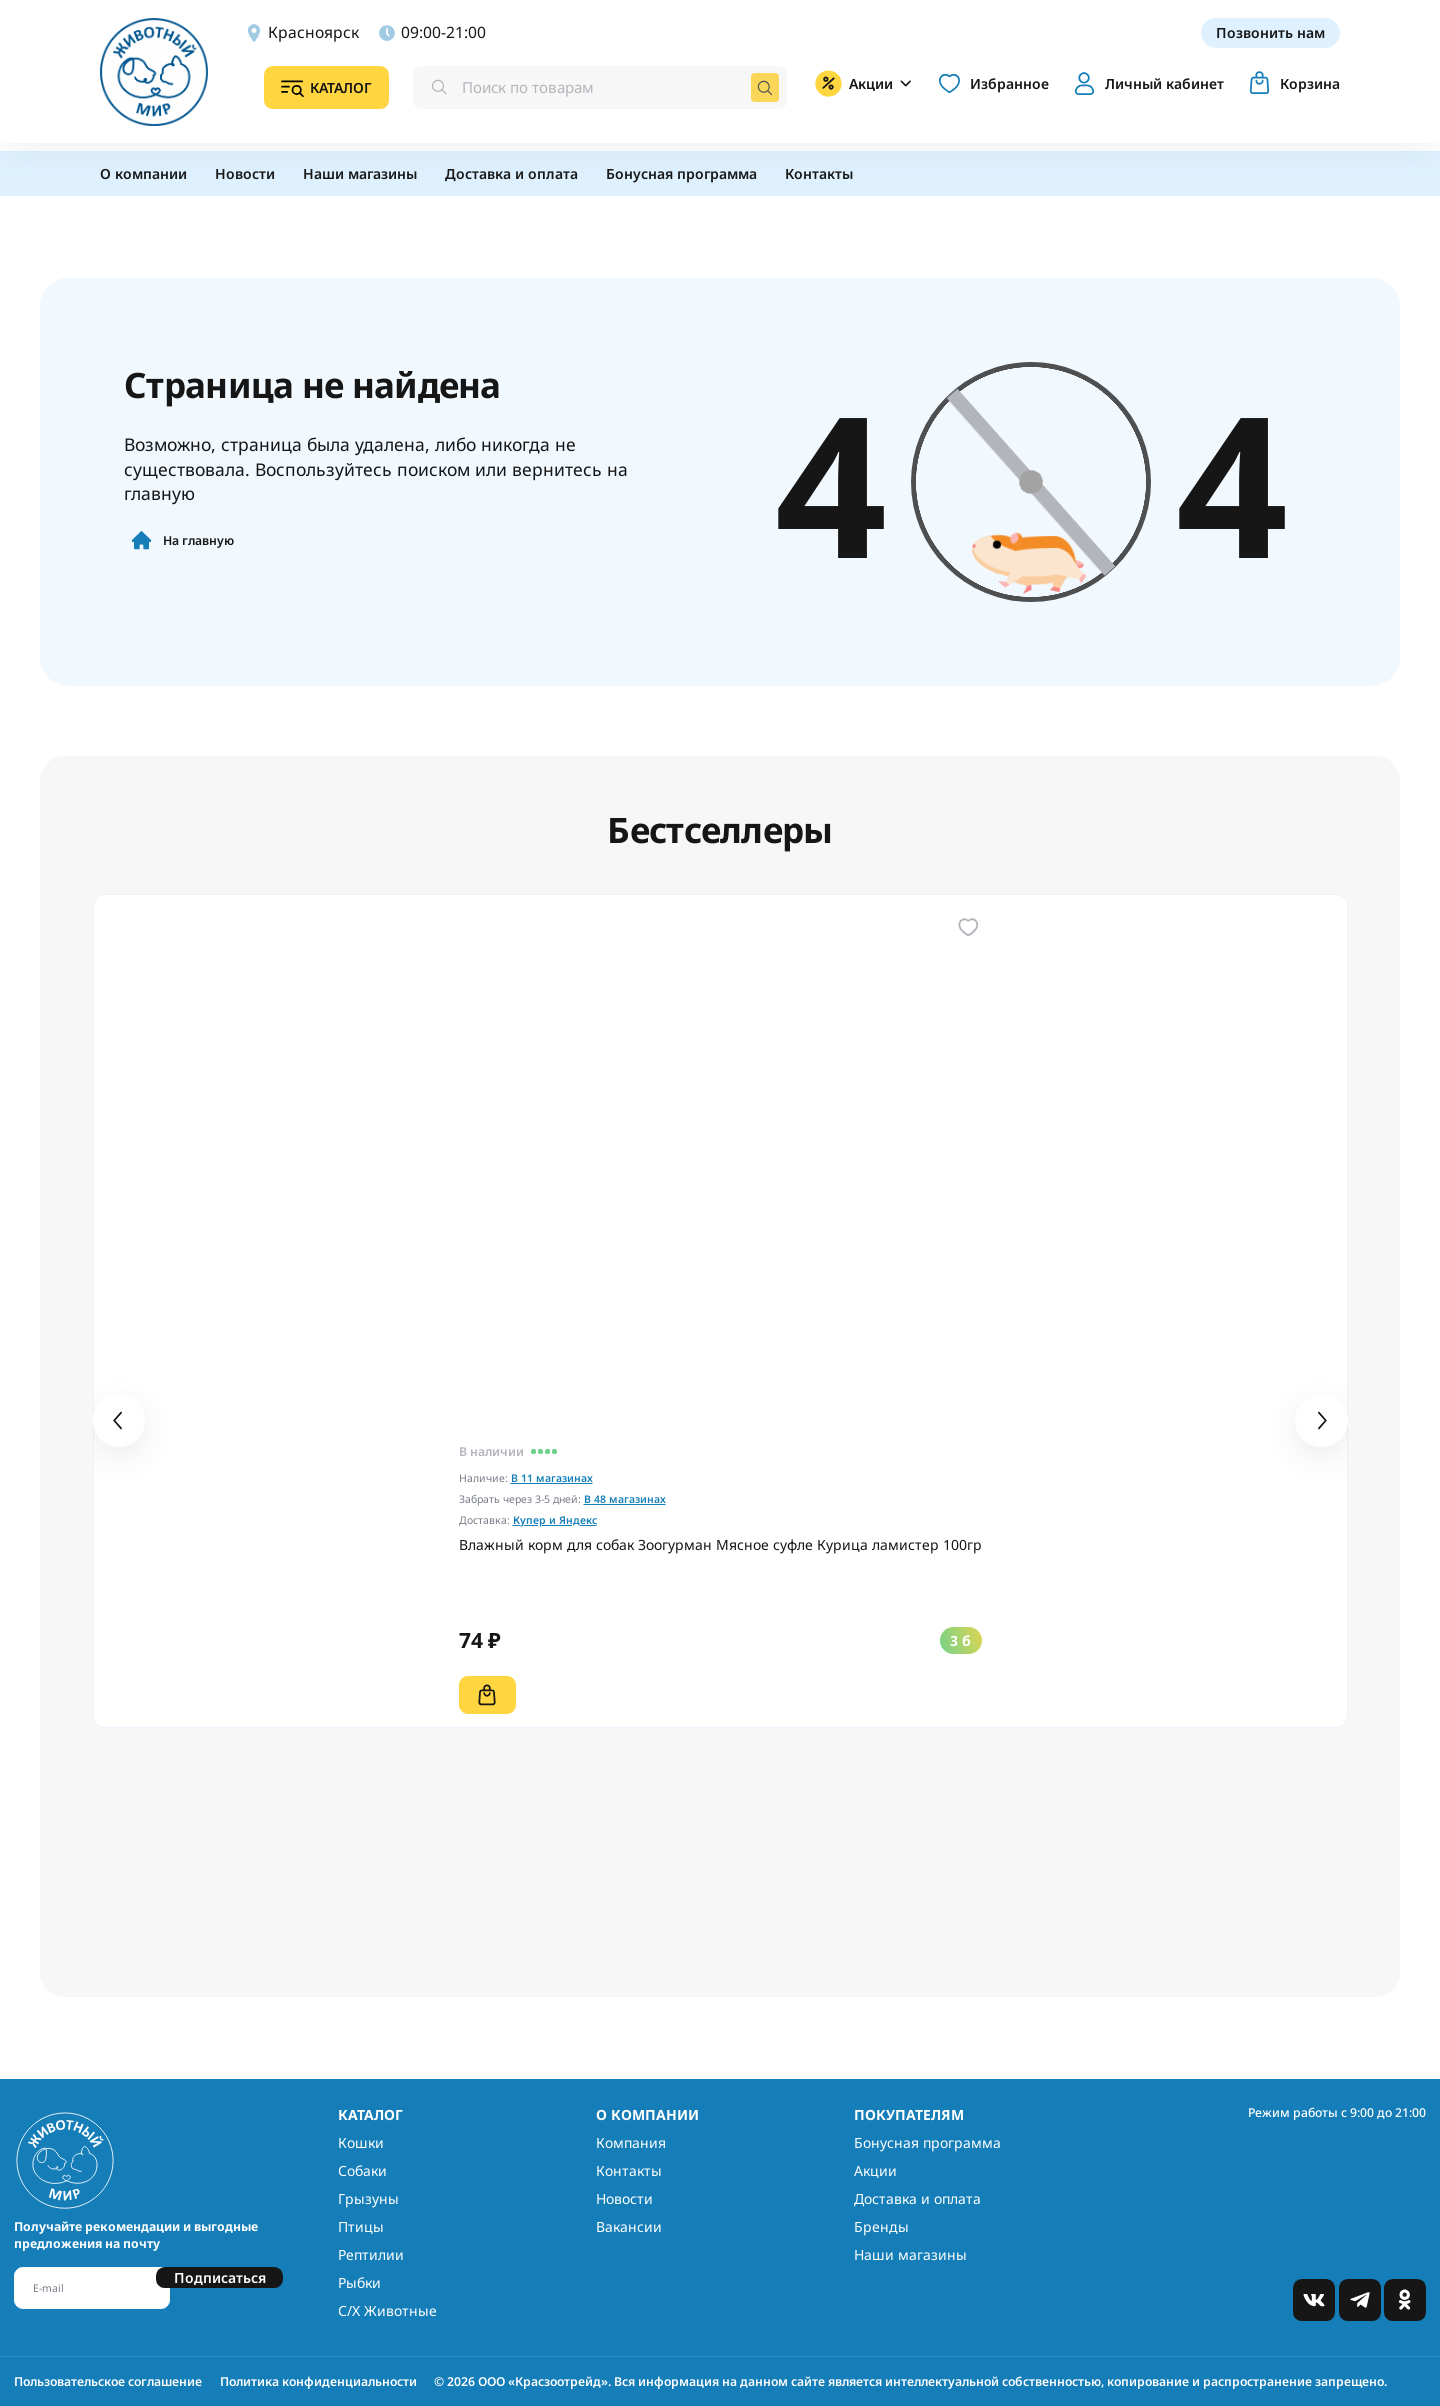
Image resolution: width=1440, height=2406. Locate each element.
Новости (624, 2198)
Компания (631, 2142)
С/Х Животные (387, 2310)
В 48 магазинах (625, 1499)
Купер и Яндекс (555, 1520)
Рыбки (359, 2282)
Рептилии (371, 2254)
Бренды (881, 2226)
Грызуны (368, 2198)
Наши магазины (910, 2254)
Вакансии (629, 2226)
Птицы (361, 2226)
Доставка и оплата (917, 2198)
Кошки (361, 2142)
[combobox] (600, 89)
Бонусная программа (927, 2142)
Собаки (362, 2170)
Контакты (629, 2170)
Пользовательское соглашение (108, 2381)
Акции (875, 2170)
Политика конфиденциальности (318, 2381)
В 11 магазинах (552, 1478)
